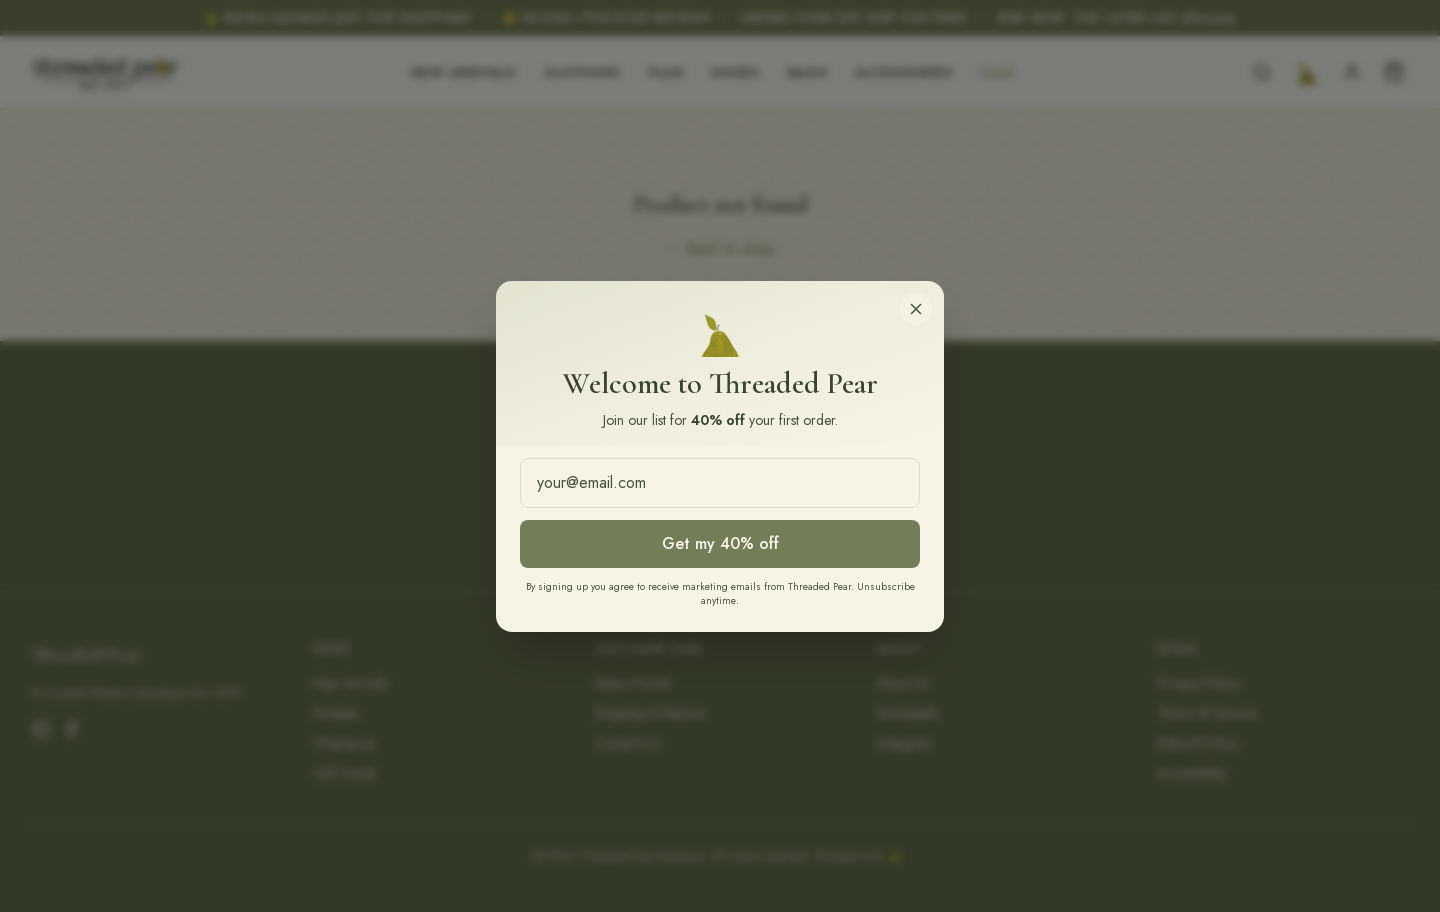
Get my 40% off (720, 543)
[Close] (916, 309)
